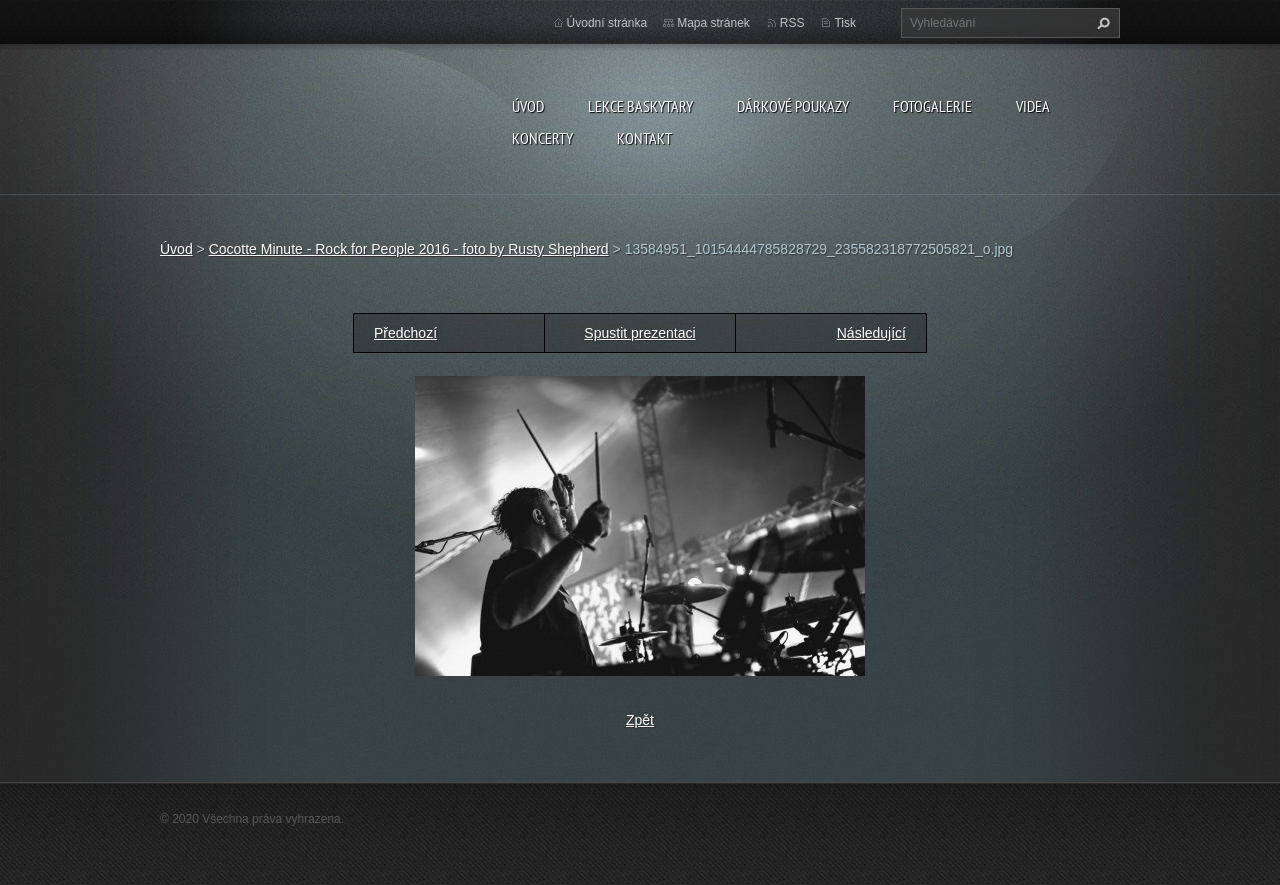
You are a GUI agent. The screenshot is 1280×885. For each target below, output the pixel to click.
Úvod (528, 106)
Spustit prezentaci (639, 333)
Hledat (1101, 23)
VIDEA (1033, 106)
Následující (871, 333)
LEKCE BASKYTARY (640, 106)
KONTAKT (644, 138)
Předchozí (405, 333)
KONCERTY (542, 138)
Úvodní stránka (607, 23)
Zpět (640, 720)
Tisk (845, 23)
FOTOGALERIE (932, 106)
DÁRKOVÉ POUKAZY (793, 106)
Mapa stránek (713, 23)
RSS (792, 23)
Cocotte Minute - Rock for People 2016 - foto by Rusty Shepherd (409, 249)
